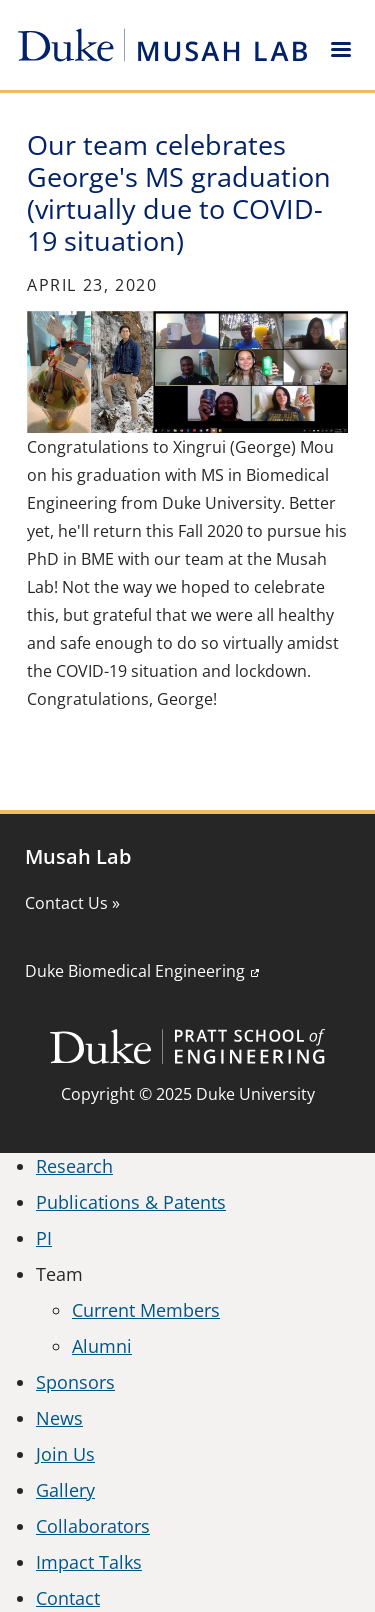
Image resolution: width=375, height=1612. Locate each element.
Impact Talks (89, 1562)
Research (74, 1166)
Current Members (146, 1310)
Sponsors (75, 1382)
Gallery (65, 1490)
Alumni (102, 1346)
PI (44, 1238)
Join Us (65, 1454)
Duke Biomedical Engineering (135, 971)
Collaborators (93, 1526)
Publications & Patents (131, 1202)
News (59, 1418)
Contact (68, 1598)
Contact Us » (72, 903)
